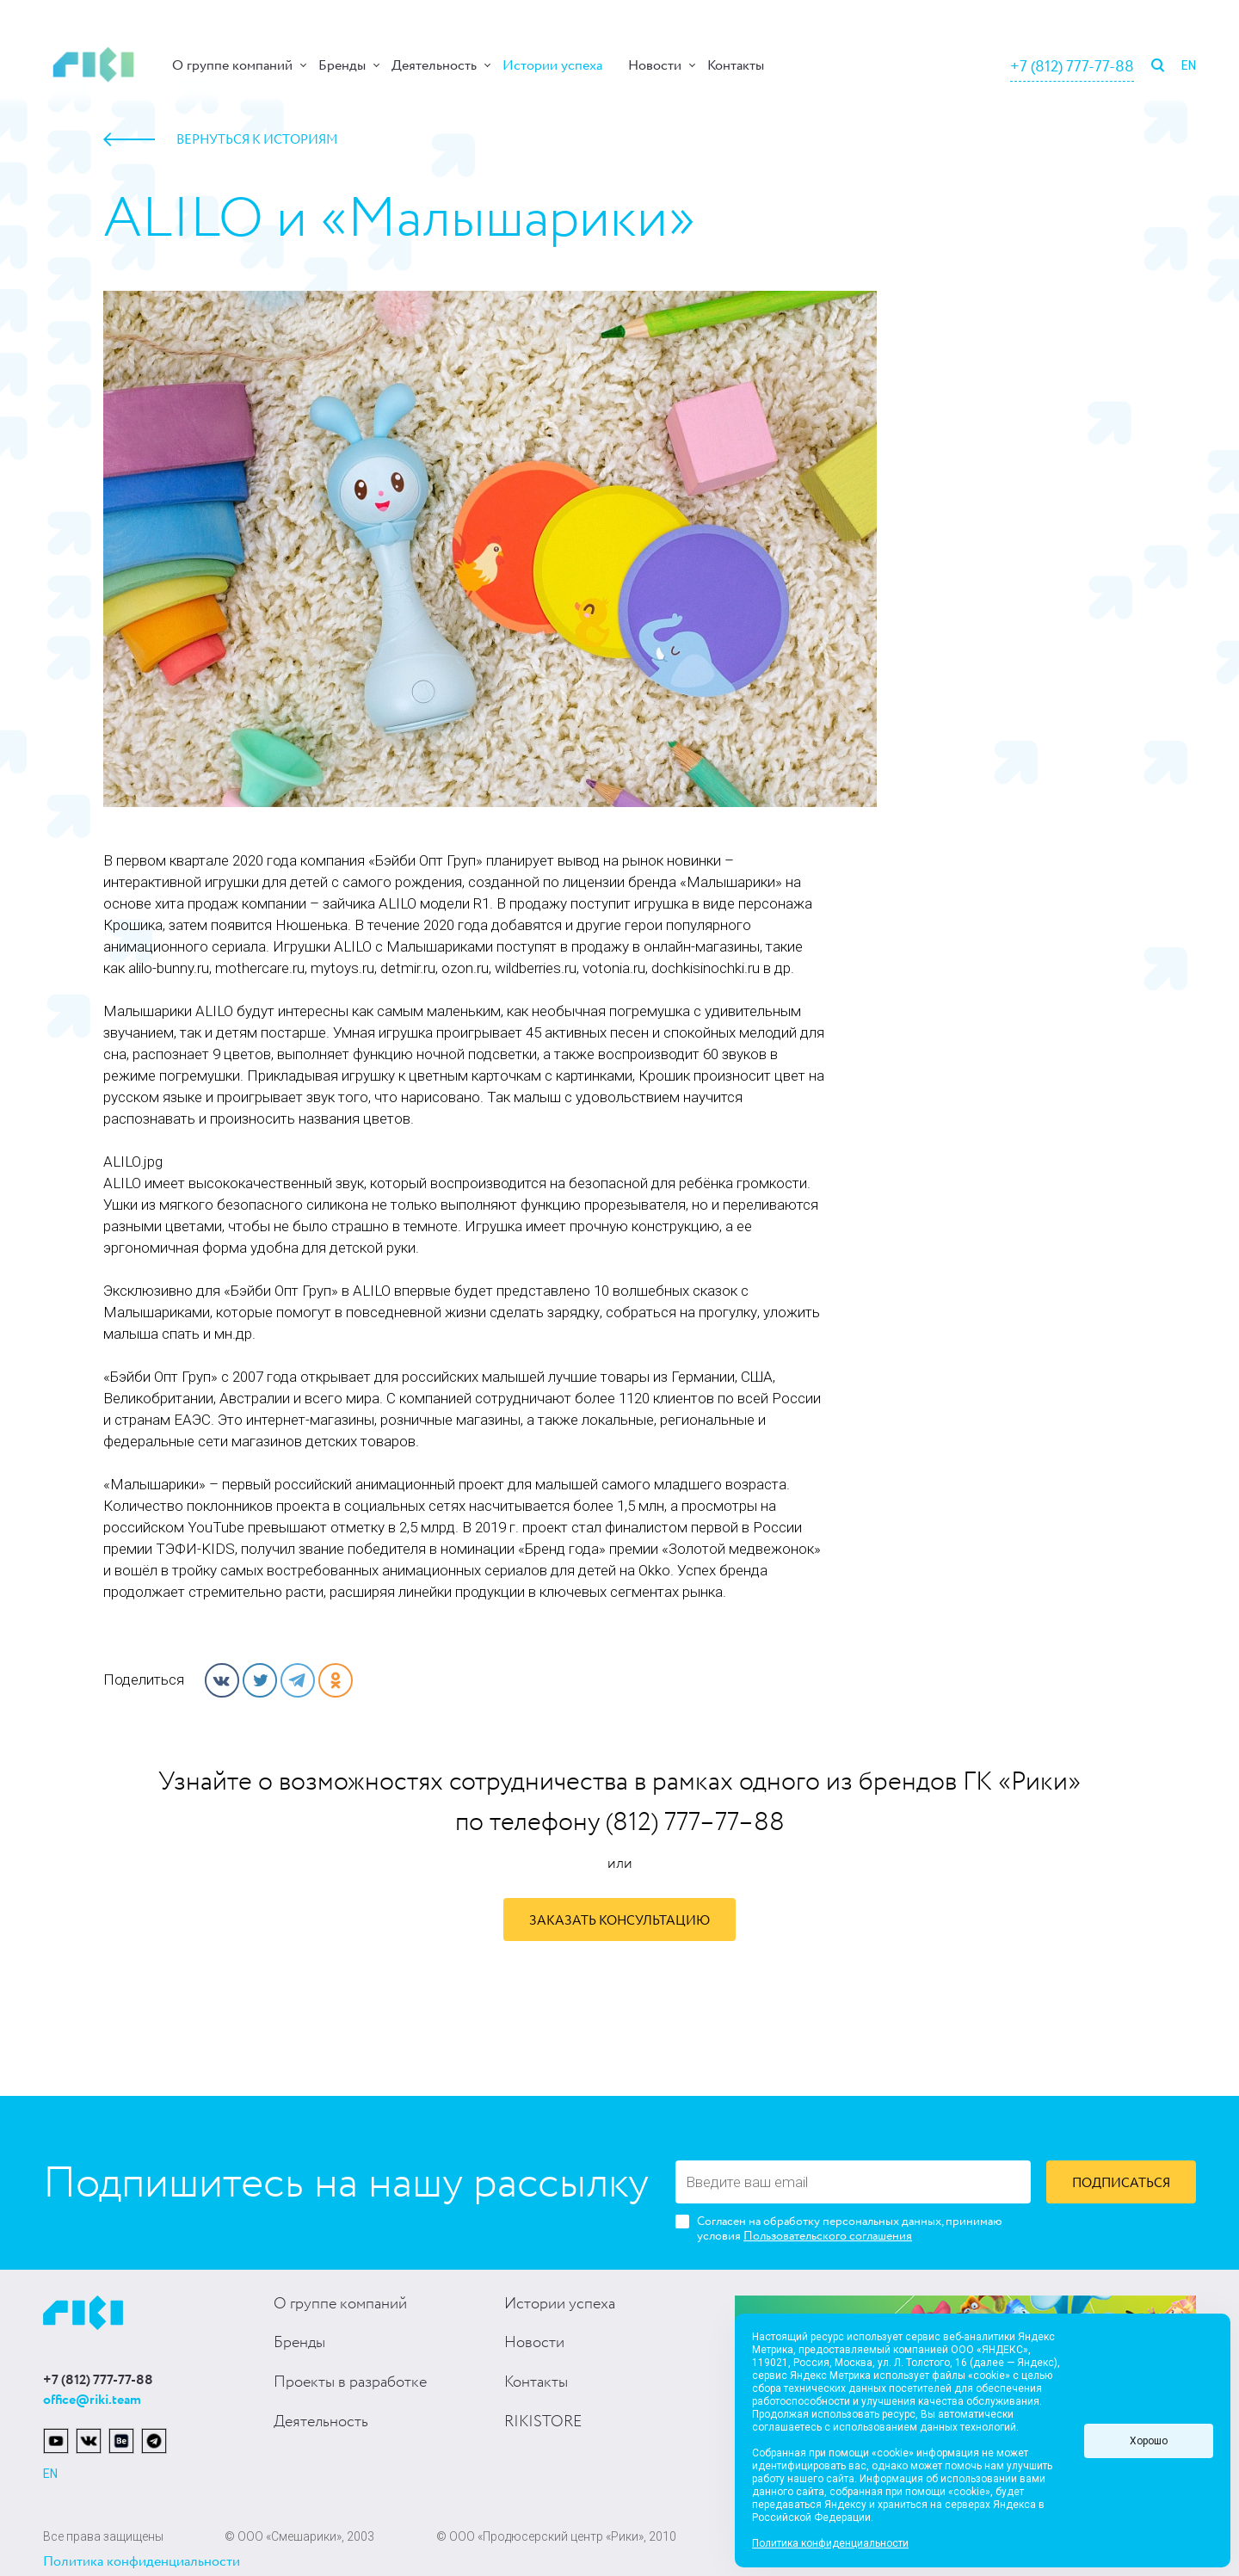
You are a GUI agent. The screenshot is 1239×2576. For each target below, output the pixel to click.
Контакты (735, 66)
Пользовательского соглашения (827, 2236)
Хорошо (1149, 2441)
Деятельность (434, 66)
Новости (654, 66)
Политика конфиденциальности (141, 2562)
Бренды (342, 66)
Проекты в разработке (350, 2382)
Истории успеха (552, 66)
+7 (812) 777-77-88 (1072, 67)
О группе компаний (232, 66)
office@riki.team (92, 2400)
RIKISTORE (543, 2422)
